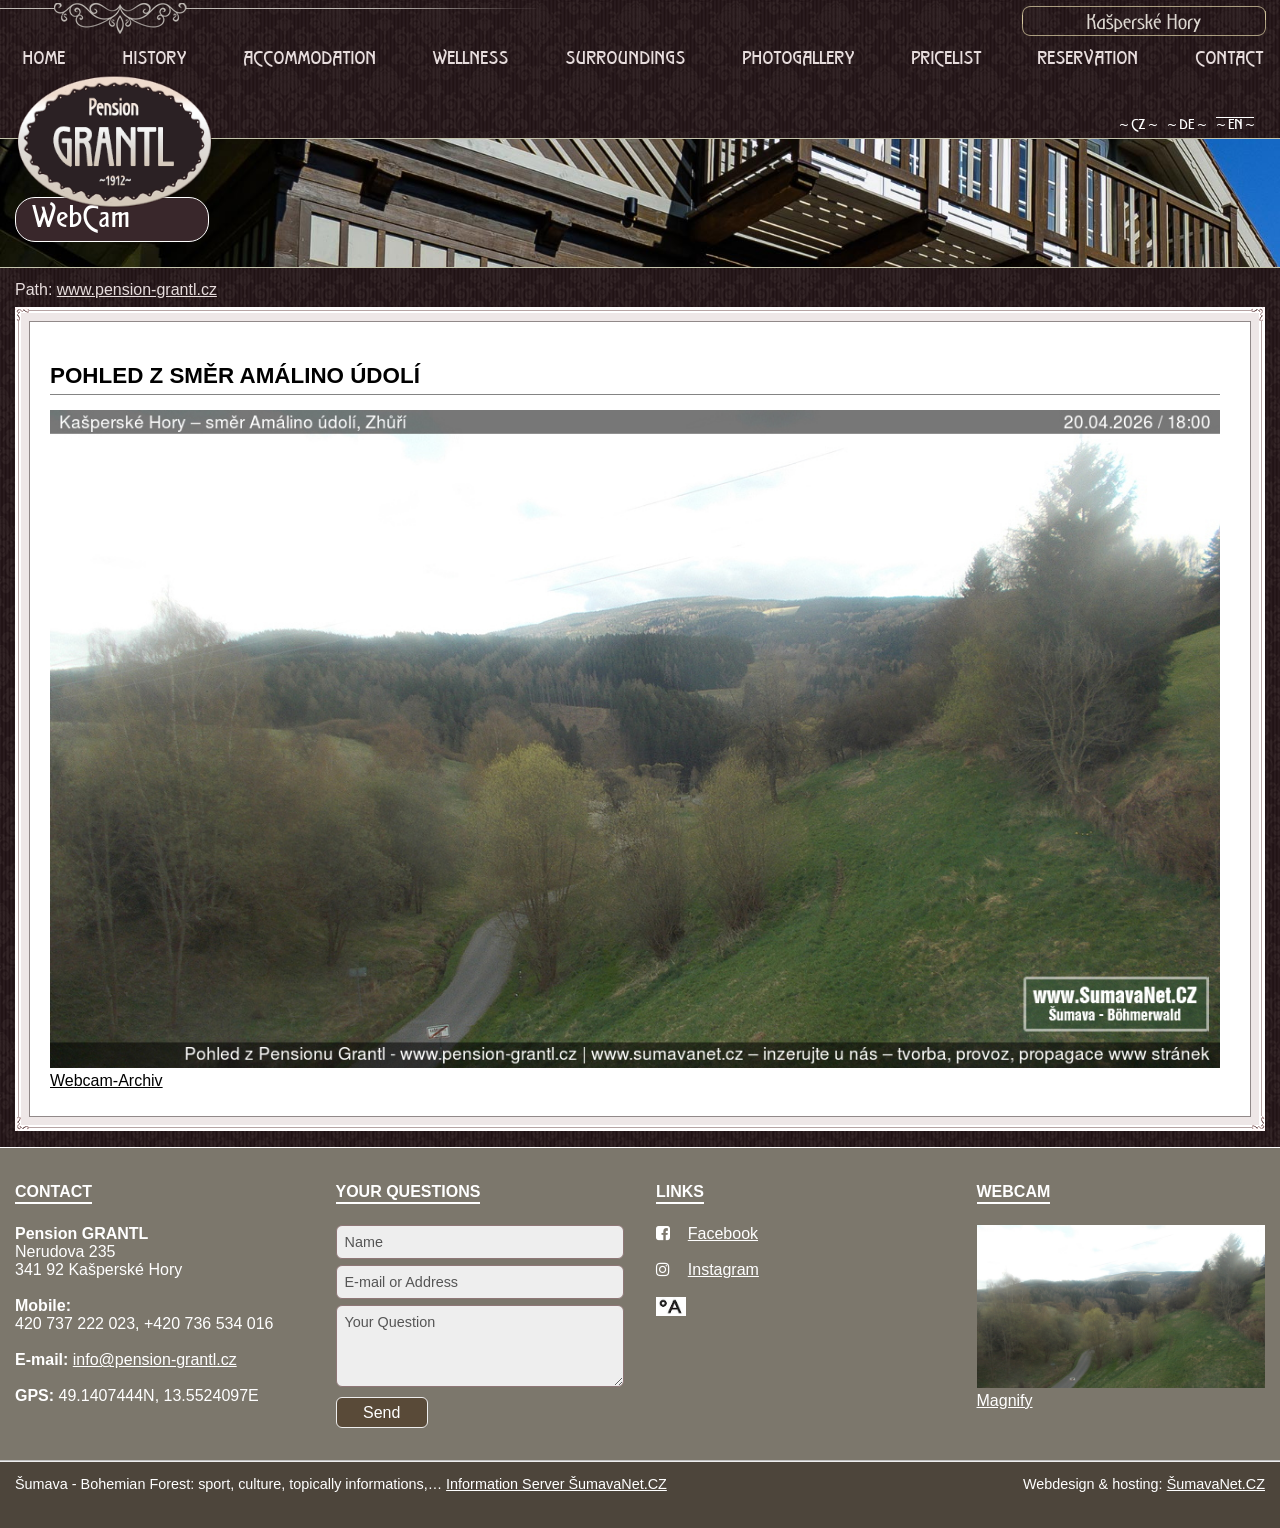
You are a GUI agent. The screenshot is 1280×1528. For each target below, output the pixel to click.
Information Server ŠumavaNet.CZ (556, 1484)
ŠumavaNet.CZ (1216, 1484)
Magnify (1005, 1400)
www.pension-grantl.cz (137, 289)
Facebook (723, 1233)
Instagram (723, 1269)
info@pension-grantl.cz (155, 1359)
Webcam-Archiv (106, 1080)
